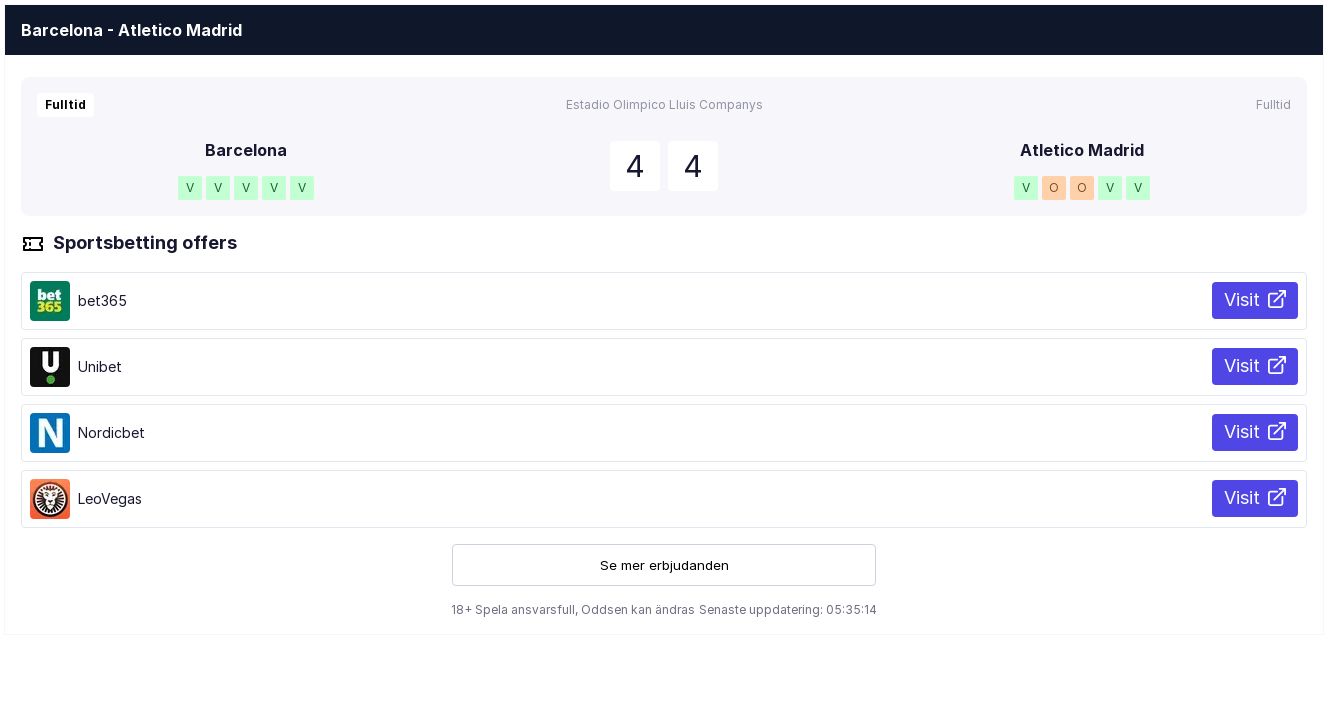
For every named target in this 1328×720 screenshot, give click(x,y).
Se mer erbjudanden (664, 565)
